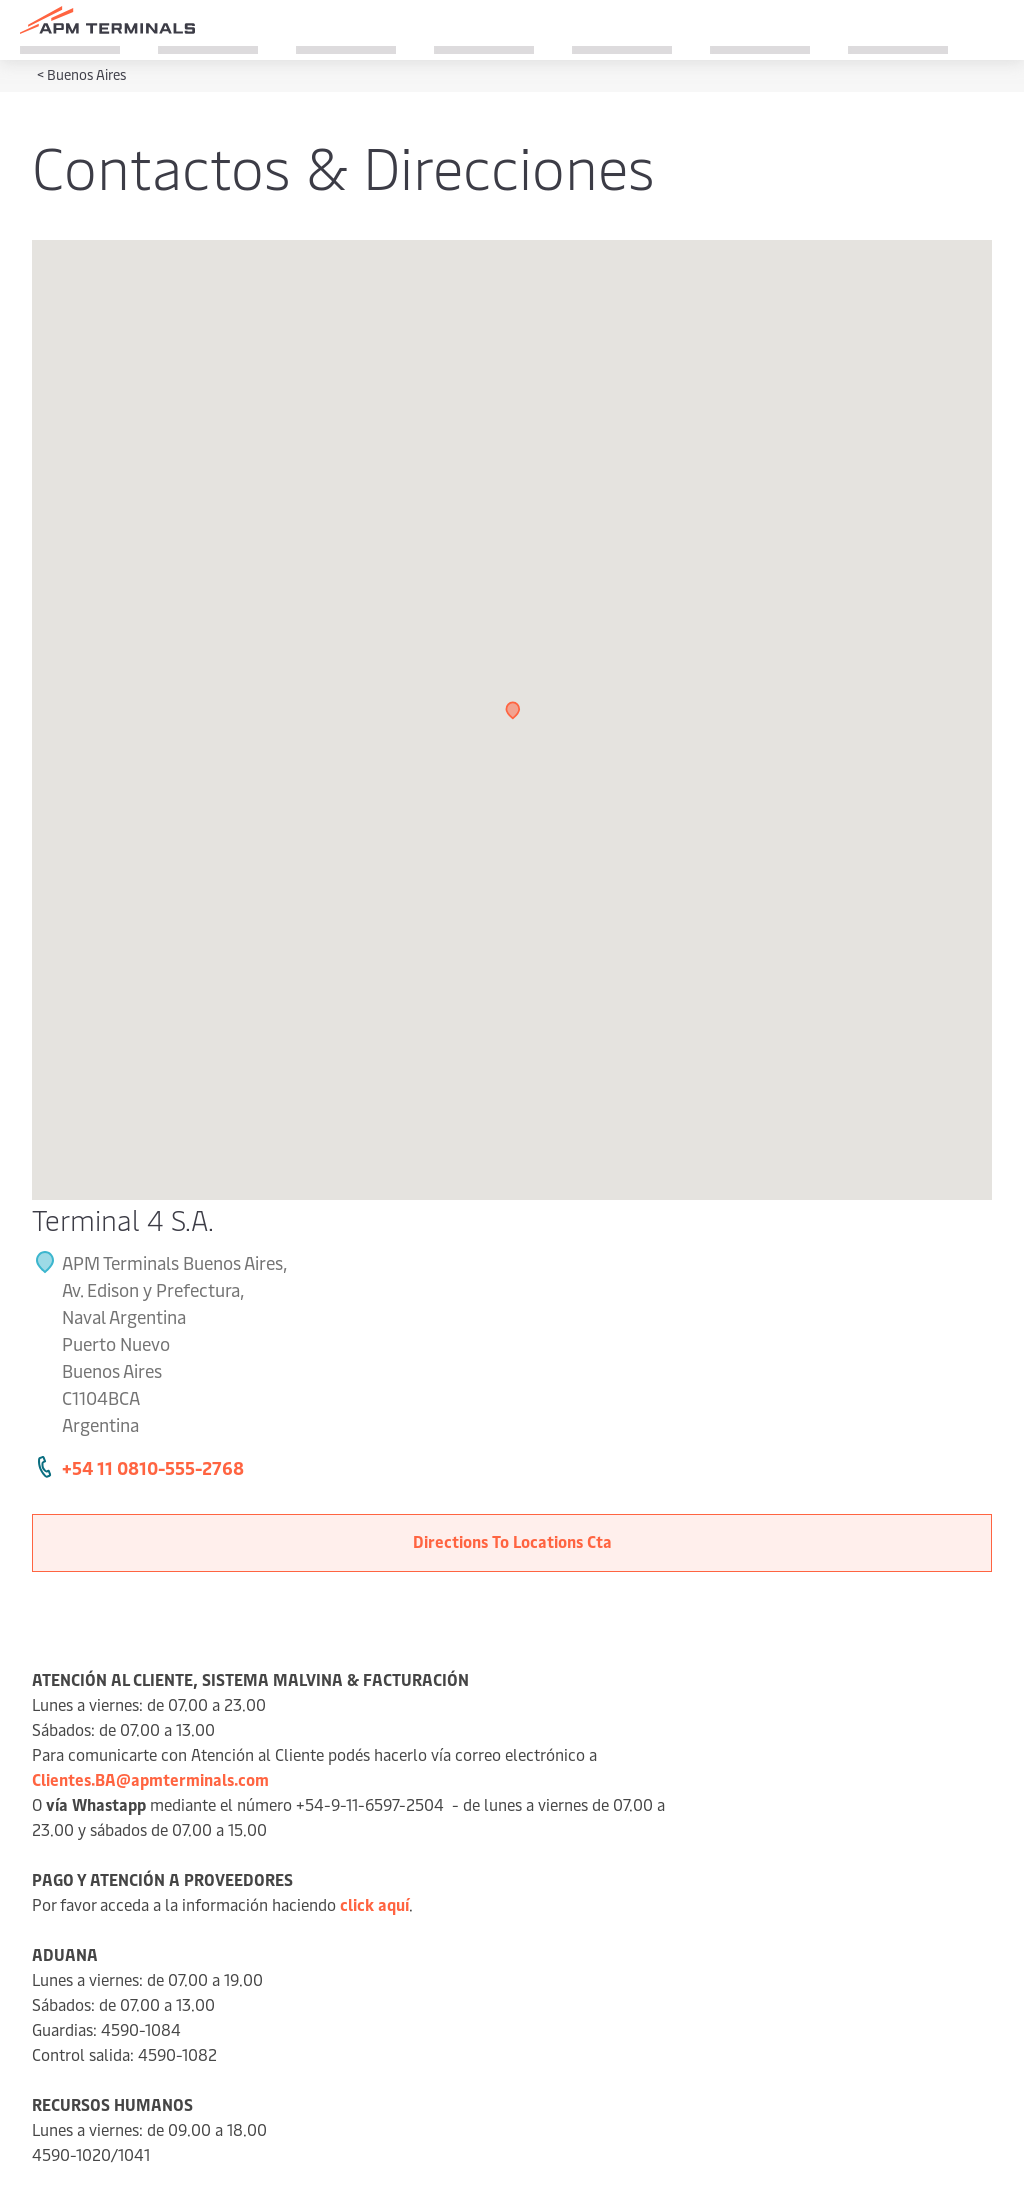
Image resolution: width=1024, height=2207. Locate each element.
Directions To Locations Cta (512, 1541)
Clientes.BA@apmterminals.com (150, 1779)
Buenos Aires (86, 74)
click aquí (374, 1904)
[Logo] (107, 20)
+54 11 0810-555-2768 (153, 1467)
